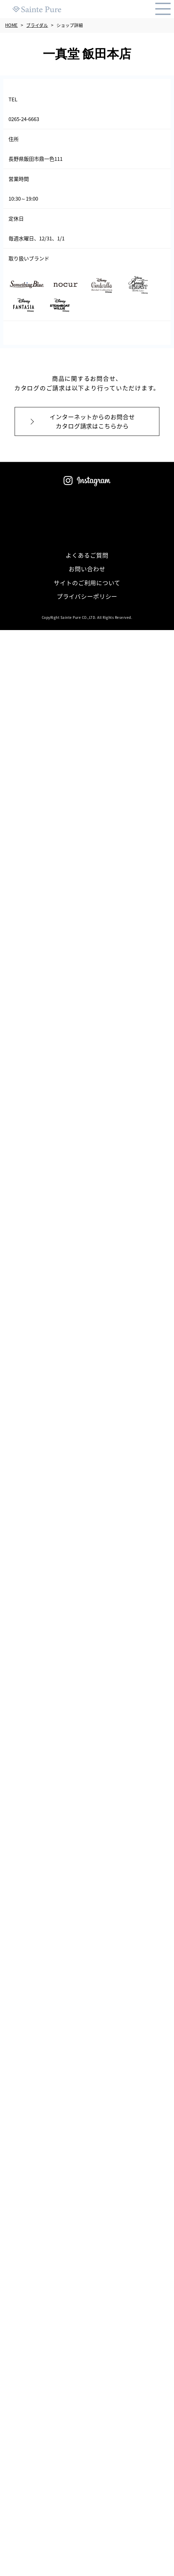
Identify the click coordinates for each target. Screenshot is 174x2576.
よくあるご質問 (87, 555)
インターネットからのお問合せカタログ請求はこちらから (92, 421)
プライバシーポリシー (87, 596)
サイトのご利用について (87, 582)
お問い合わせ (87, 568)
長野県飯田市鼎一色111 (38, 159)
